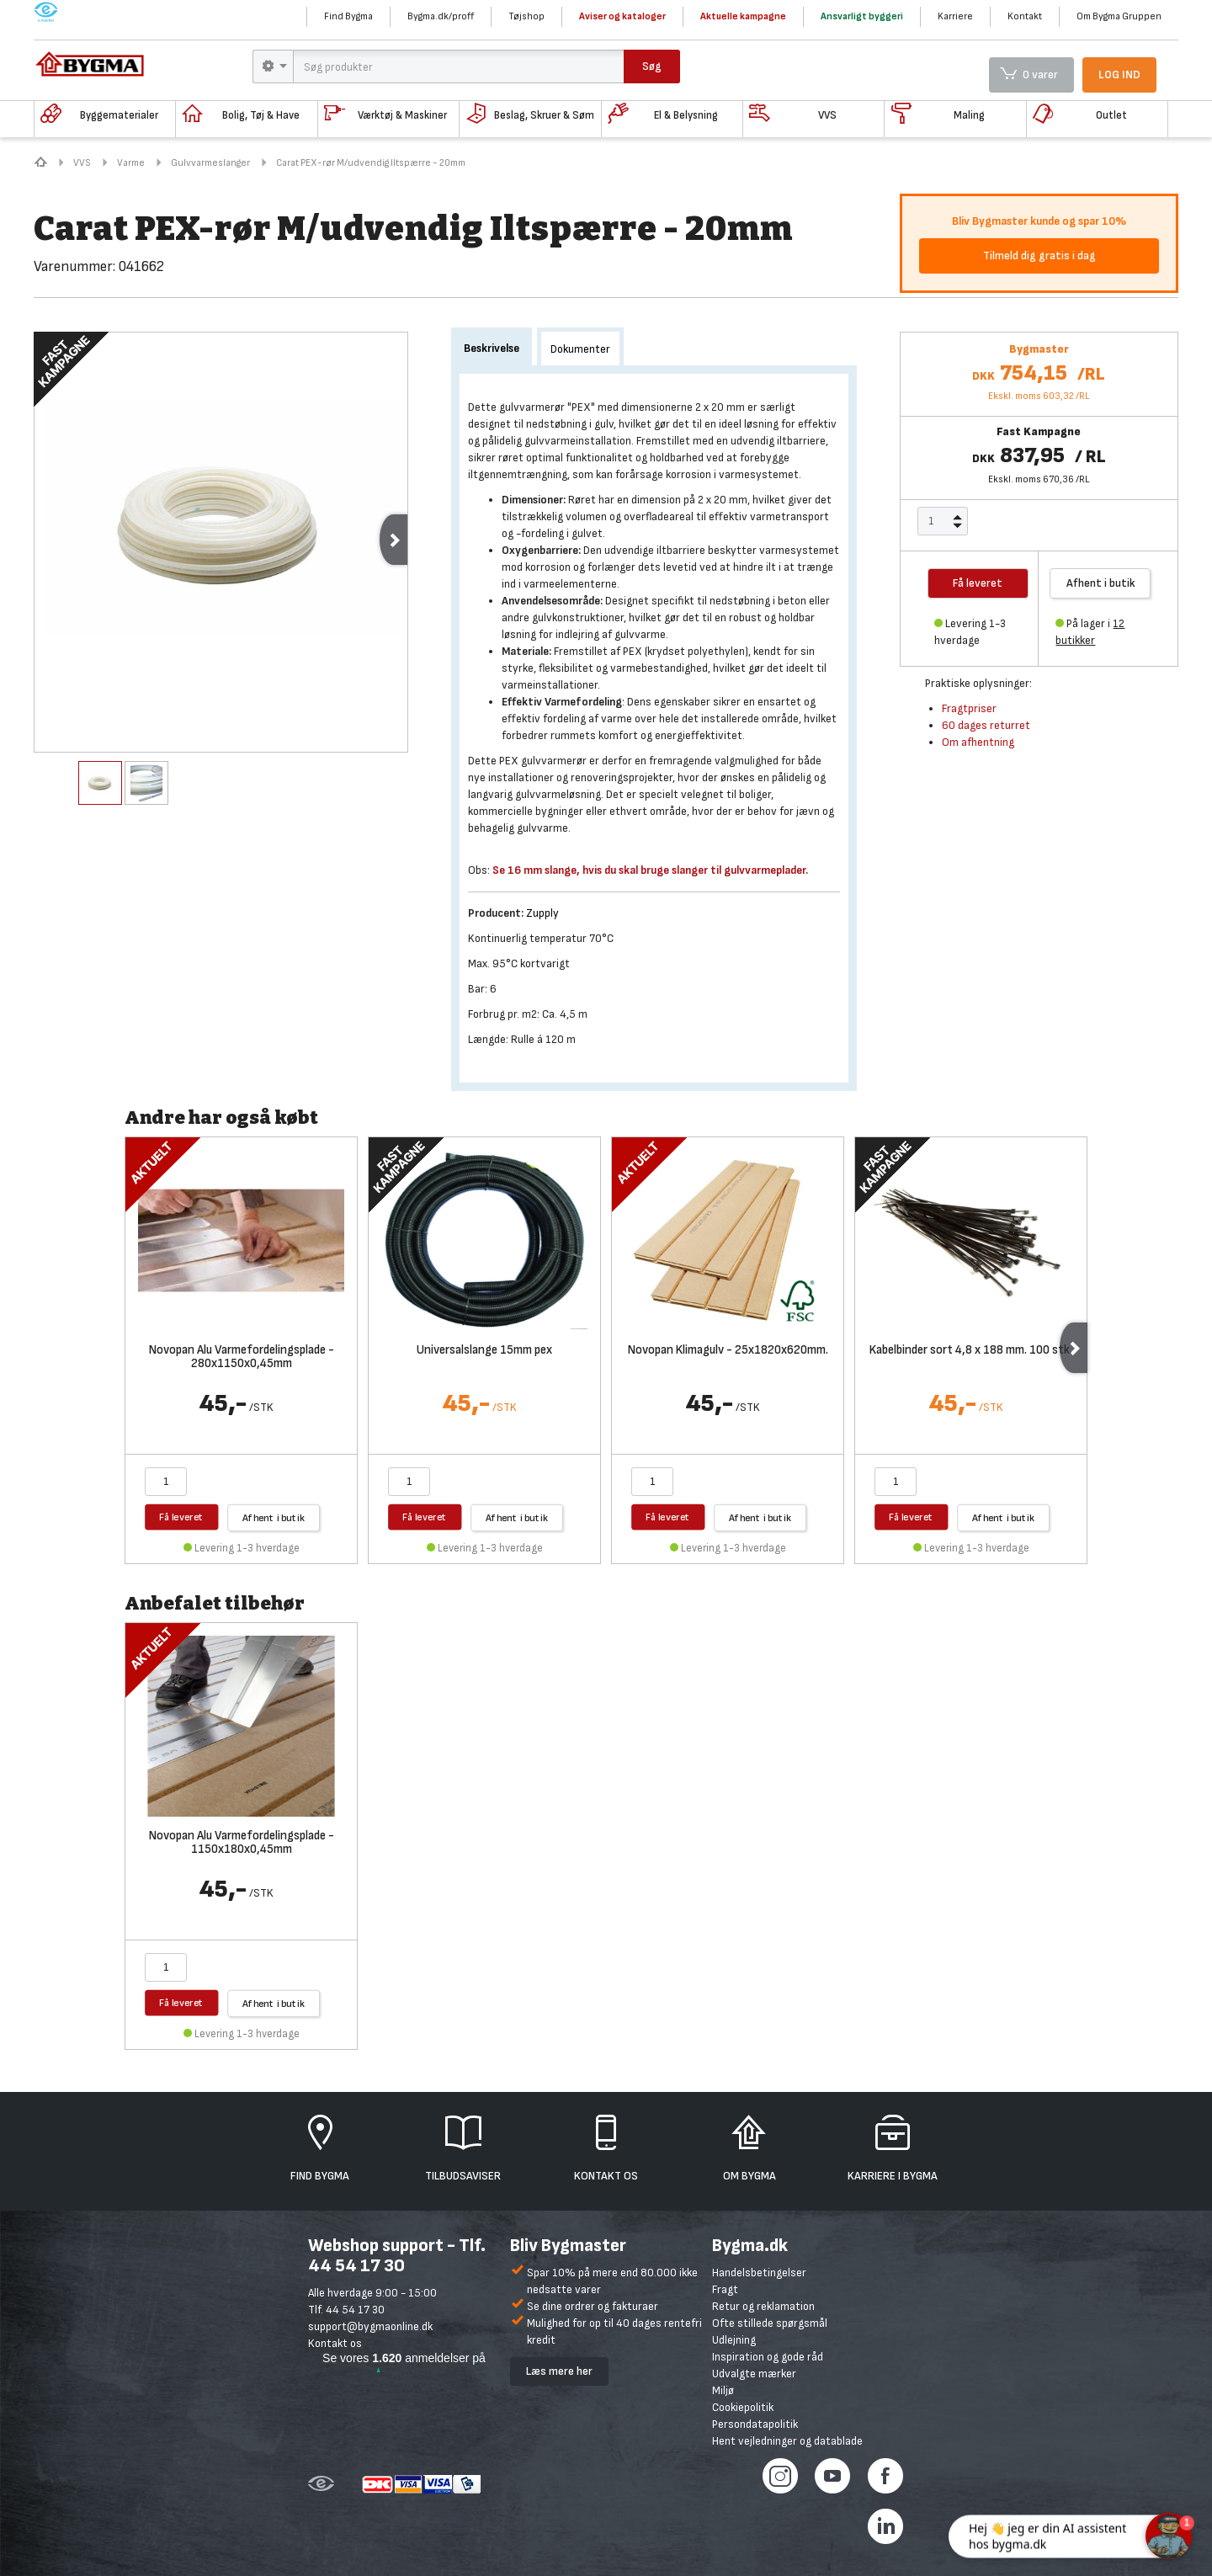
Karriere (955, 16)
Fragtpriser (969, 708)
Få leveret (181, 1516)
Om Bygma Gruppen (1119, 16)
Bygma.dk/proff (440, 16)
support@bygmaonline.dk (370, 2326)
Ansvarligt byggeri (862, 16)
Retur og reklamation (763, 2306)
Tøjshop (526, 16)
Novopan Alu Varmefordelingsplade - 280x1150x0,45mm (241, 1358)
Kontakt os (335, 2343)
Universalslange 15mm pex (484, 1351)
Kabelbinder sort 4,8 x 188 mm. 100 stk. (970, 1351)
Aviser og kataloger (622, 16)
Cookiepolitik (742, 2407)
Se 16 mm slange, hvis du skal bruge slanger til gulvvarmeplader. (650, 870)
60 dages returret (986, 725)
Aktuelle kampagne (743, 16)
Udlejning (734, 2340)
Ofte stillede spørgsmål (769, 2323)
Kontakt (1024, 16)
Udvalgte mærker (754, 2373)
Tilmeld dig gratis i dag (1039, 255)
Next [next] (393, 539)
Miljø (723, 2390)
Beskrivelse (491, 348)
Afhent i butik (1100, 583)
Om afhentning (978, 742)
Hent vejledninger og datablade (787, 2441)
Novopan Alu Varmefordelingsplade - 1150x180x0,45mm (241, 1843)
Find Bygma (348, 16)
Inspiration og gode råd (767, 2357)
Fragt (725, 2289)
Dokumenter (580, 349)
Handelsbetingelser (759, 2272)
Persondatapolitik (755, 2424)
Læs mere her (559, 2371)
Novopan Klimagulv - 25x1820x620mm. (728, 1351)
